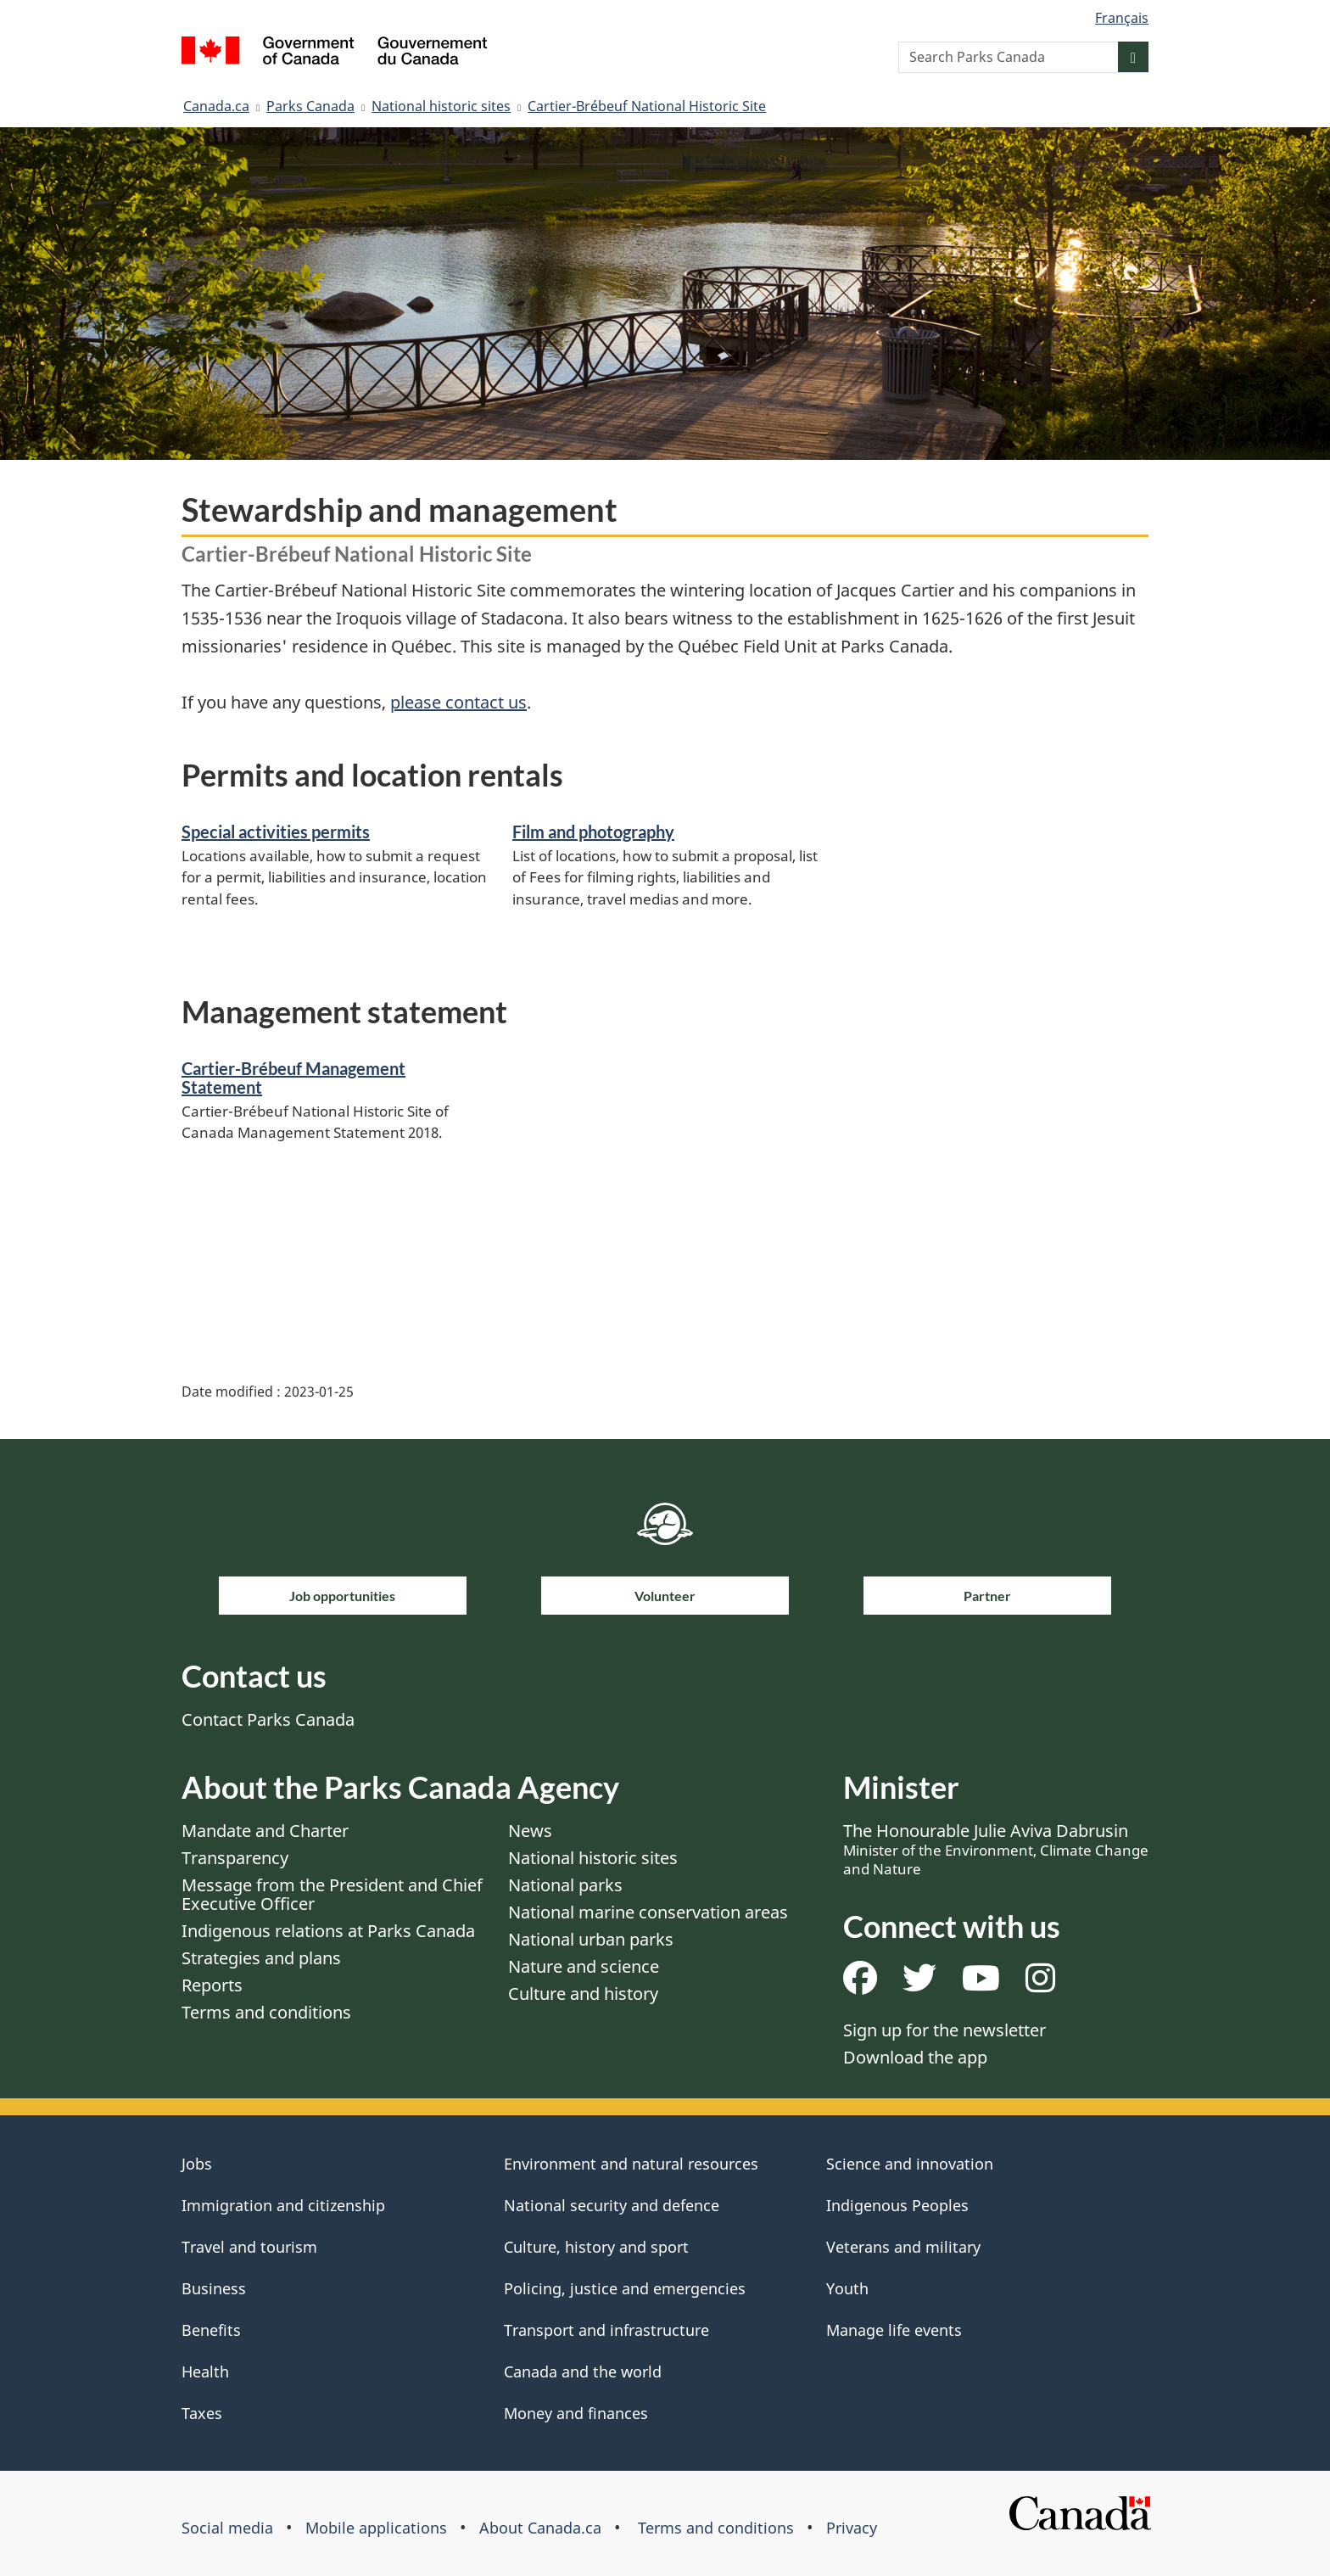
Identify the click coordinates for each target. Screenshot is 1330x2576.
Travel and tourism (249, 2247)
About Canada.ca (540, 2527)
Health (205, 2371)
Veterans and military (903, 2247)
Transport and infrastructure (606, 2330)
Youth (847, 2288)
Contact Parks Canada (268, 1719)
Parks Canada (310, 106)
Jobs (197, 2163)
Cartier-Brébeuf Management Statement (293, 1077)
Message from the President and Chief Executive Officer (332, 1894)
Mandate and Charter (265, 1830)
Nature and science (583, 1966)
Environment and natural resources (631, 2163)
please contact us (458, 702)
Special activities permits (276, 831)
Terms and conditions (266, 2012)
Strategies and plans (261, 1957)
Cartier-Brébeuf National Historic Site (647, 106)
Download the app (915, 2057)
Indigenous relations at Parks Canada (328, 1930)
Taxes (202, 2413)
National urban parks (590, 1939)
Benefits (211, 2330)
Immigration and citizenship (283, 2205)
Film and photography (593, 831)
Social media (227, 2527)
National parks (565, 1884)
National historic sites (441, 106)
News (530, 1830)
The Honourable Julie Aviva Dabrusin (995, 1849)
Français (1121, 17)
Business (214, 2288)
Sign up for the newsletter (944, 2030)
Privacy (851, 2527)
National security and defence (611, 2205)
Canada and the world (583, 2371)
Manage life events (894, 2330)
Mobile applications (376, 2527)
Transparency (235, 1857)
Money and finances (576, 2413)
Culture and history (583, 1993)
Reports (212, 1985)
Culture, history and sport (596, 2247)
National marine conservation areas (648, 1912)
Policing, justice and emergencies (625, 2288)
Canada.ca (216, 106)
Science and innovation (909, 2163)
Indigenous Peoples (897, 2205)
